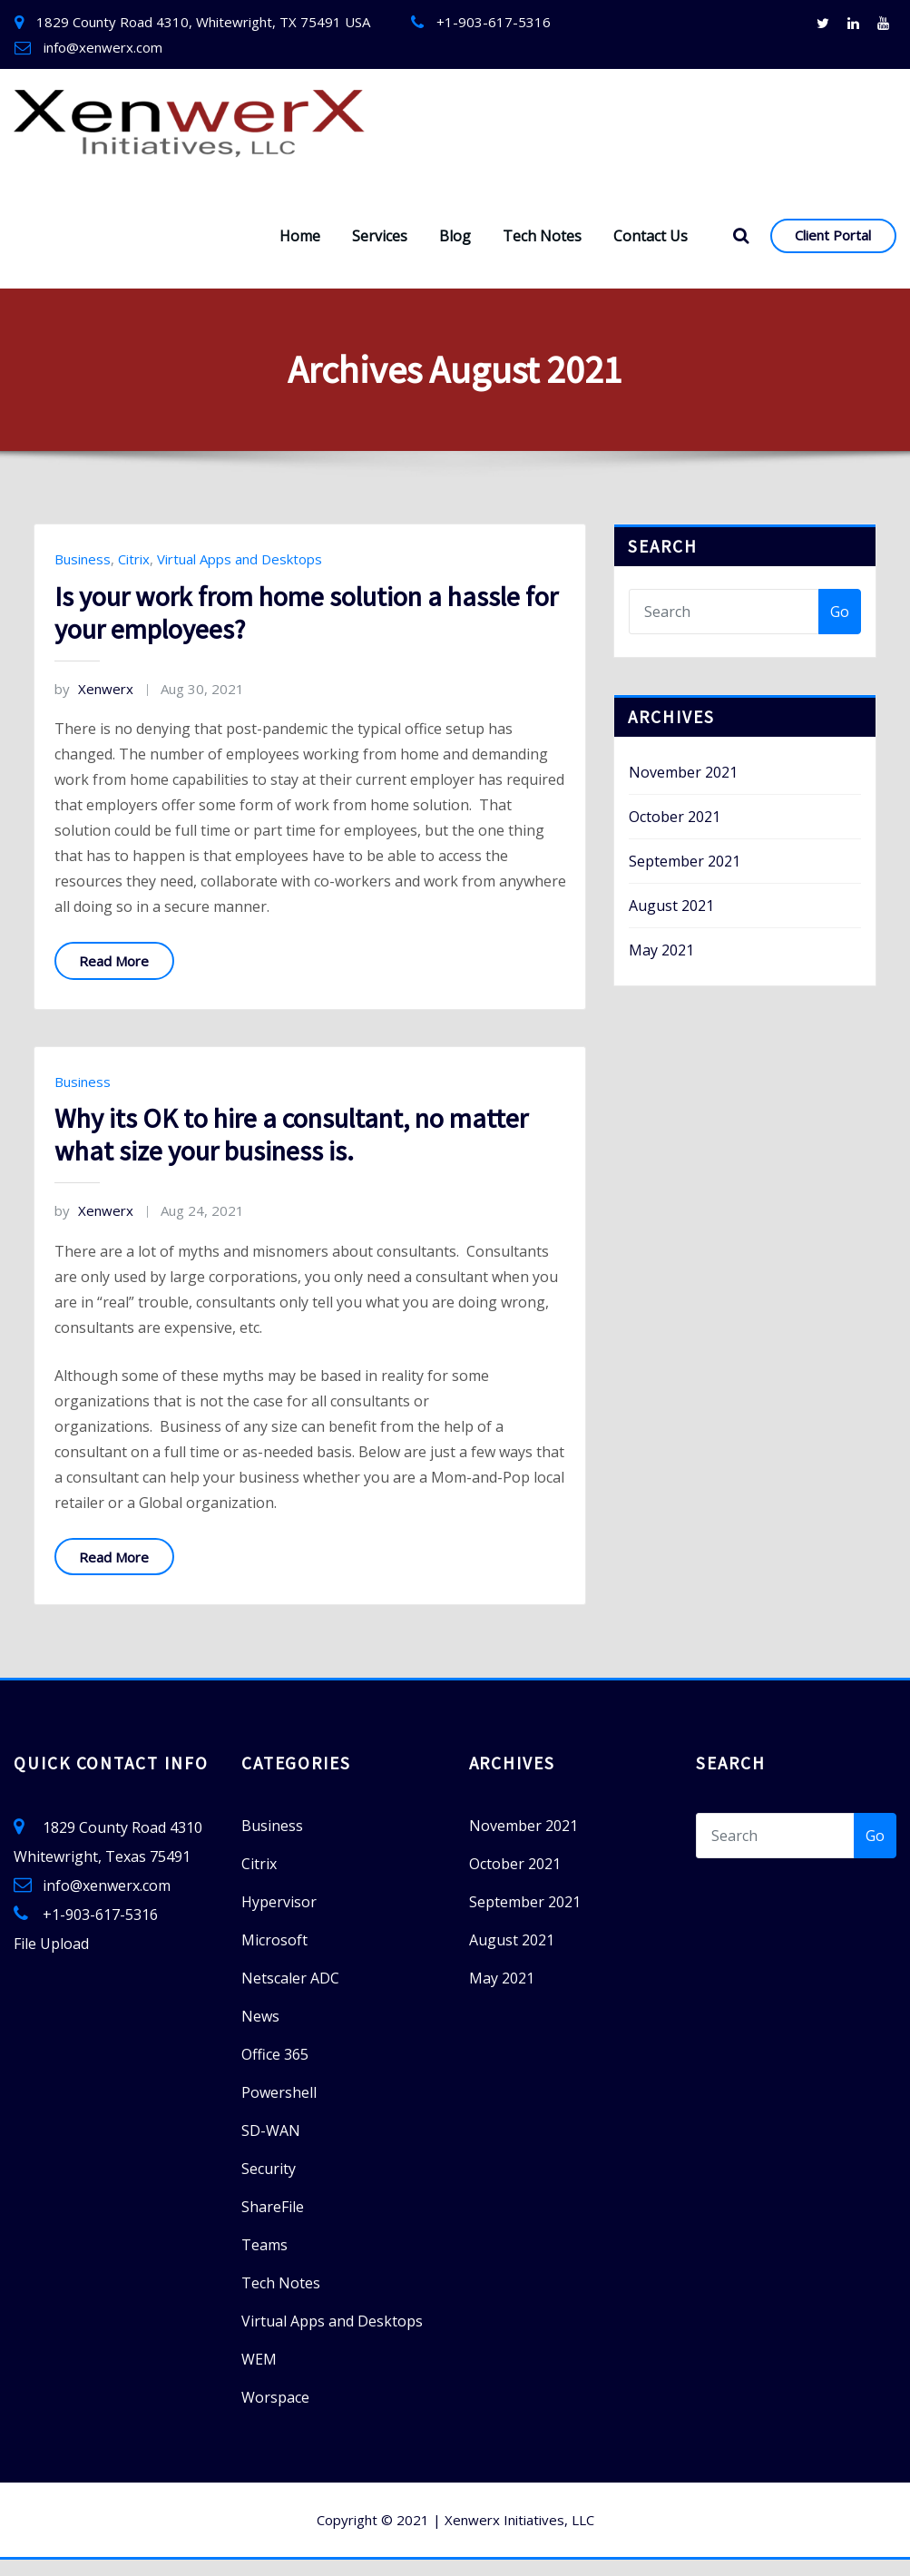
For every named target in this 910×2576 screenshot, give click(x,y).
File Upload (51, 1960)
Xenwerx (93, 705)
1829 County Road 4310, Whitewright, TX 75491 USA (203, 22)
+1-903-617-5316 (493, 22)
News (260, 2032)
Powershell (279, 2109)
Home (299, 252)
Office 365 (274, 2071)
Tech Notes (542, 252)
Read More (114, 977)
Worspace (275, 2414)
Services (379, 252)
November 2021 (683, 788)
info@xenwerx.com (103, 47)
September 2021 (684, 877)
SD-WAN (270, 2147)
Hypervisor (279, 1918)
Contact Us (650, 252)
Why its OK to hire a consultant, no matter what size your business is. (291, 1150)
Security (268, 2185)
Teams (264, 2261)
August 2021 (671, 922)
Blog (455, 252)
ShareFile (272, 2223)
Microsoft (274, 1956)
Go (839, 628)
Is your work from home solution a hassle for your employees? (306, 628)
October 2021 (674, 833)
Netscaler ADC (290, 1994)
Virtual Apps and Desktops (239, 575)
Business (82, 575)
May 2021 (661, 966)
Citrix (134, 575)
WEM (259, 2375)
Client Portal (833, 251)
